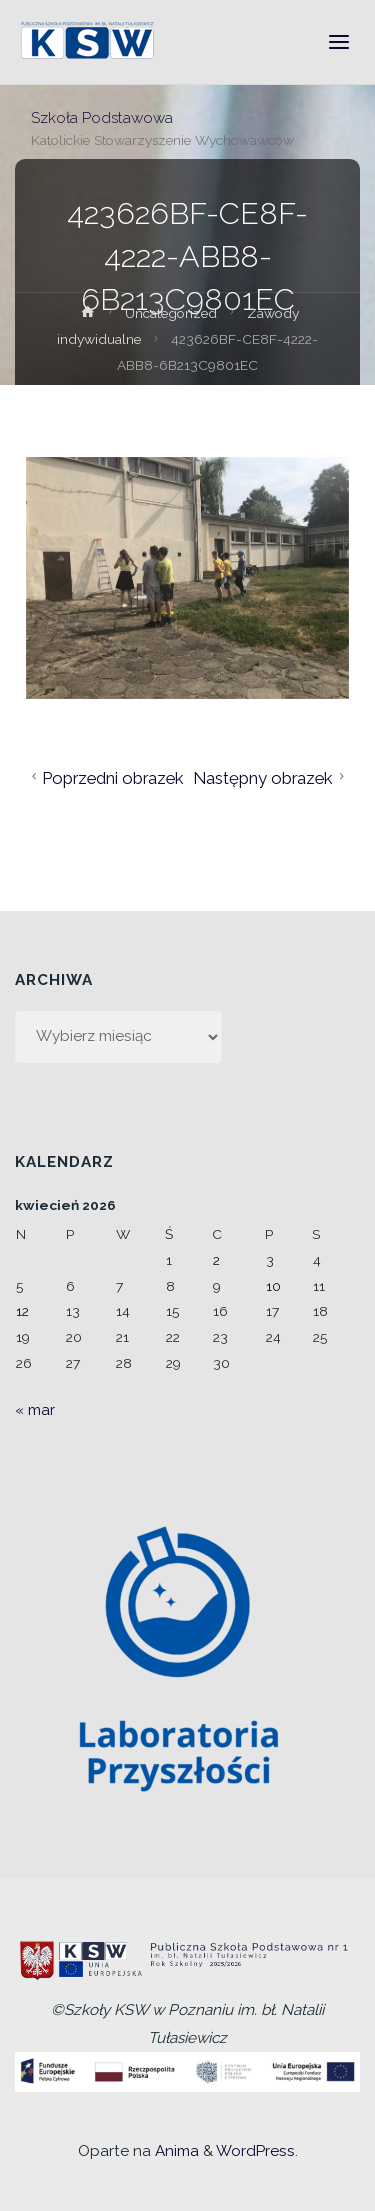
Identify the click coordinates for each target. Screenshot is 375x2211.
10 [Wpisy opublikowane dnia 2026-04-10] (273, 1286)
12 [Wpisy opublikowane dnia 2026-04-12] (22, 1311)
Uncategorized (171, 313)
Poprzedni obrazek (105, 778)
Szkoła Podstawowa (102, 117)
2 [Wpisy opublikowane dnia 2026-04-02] (216, 1260)
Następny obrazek (271, 778)
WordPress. (257, 2151)
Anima (175, 2151)
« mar (35, 1410)
